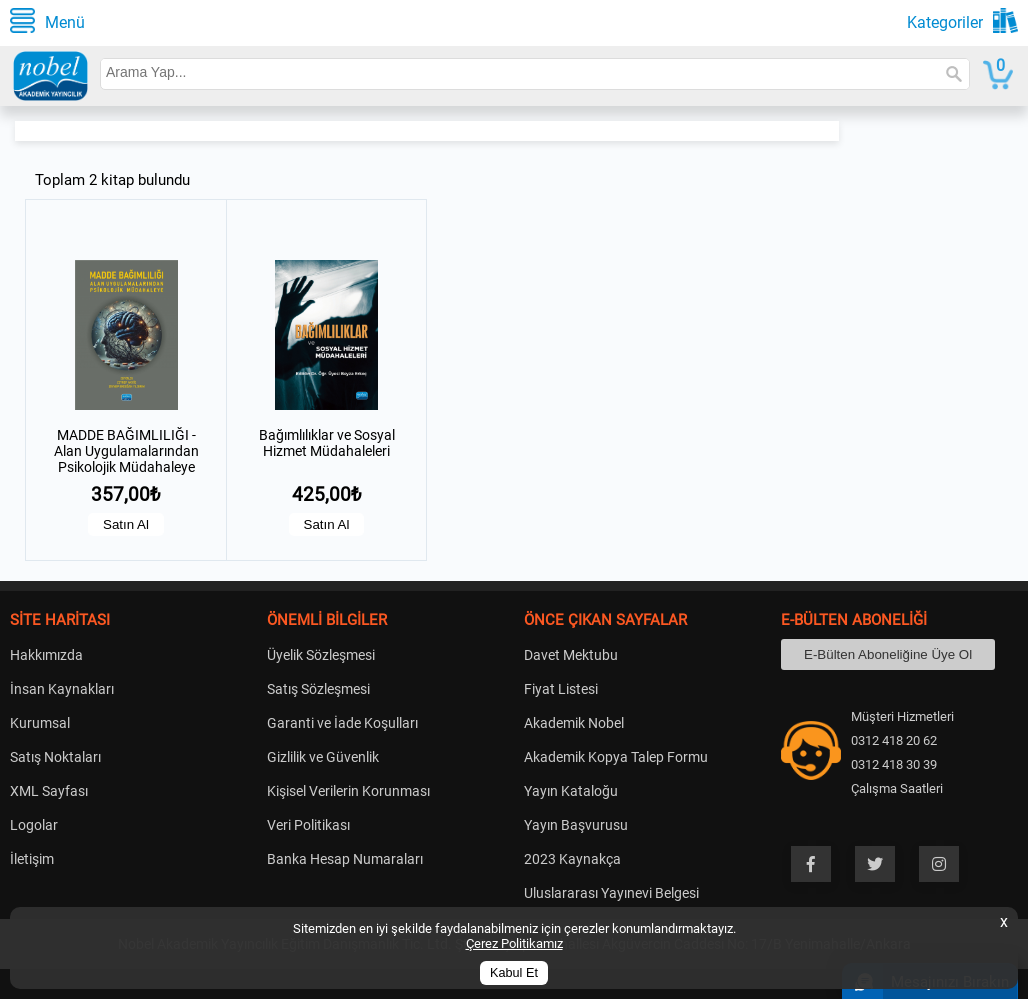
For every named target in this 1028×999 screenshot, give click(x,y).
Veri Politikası (308, 825)
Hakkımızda (46, 655)
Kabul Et (514, 973)
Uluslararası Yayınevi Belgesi (611, 893)
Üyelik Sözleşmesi (321, 655)
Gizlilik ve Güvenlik (323, 757)
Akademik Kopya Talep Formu (616, 757)
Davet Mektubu (571, 655)
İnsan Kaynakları (62, 689)
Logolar (34, 825)
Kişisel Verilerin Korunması (348, 791)
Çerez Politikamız (514, 943)
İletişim (32, 859)
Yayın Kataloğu (571, 791)
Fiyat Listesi (561, 689)
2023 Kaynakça (572, 859)
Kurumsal (40, 723)
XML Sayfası (49, 791)
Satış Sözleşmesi (318, 689)
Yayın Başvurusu (576, 825)
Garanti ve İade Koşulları (342, 723)
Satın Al (126, 524)
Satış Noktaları (55, 757)
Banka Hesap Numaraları (345, 859)
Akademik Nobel (574, 723)
